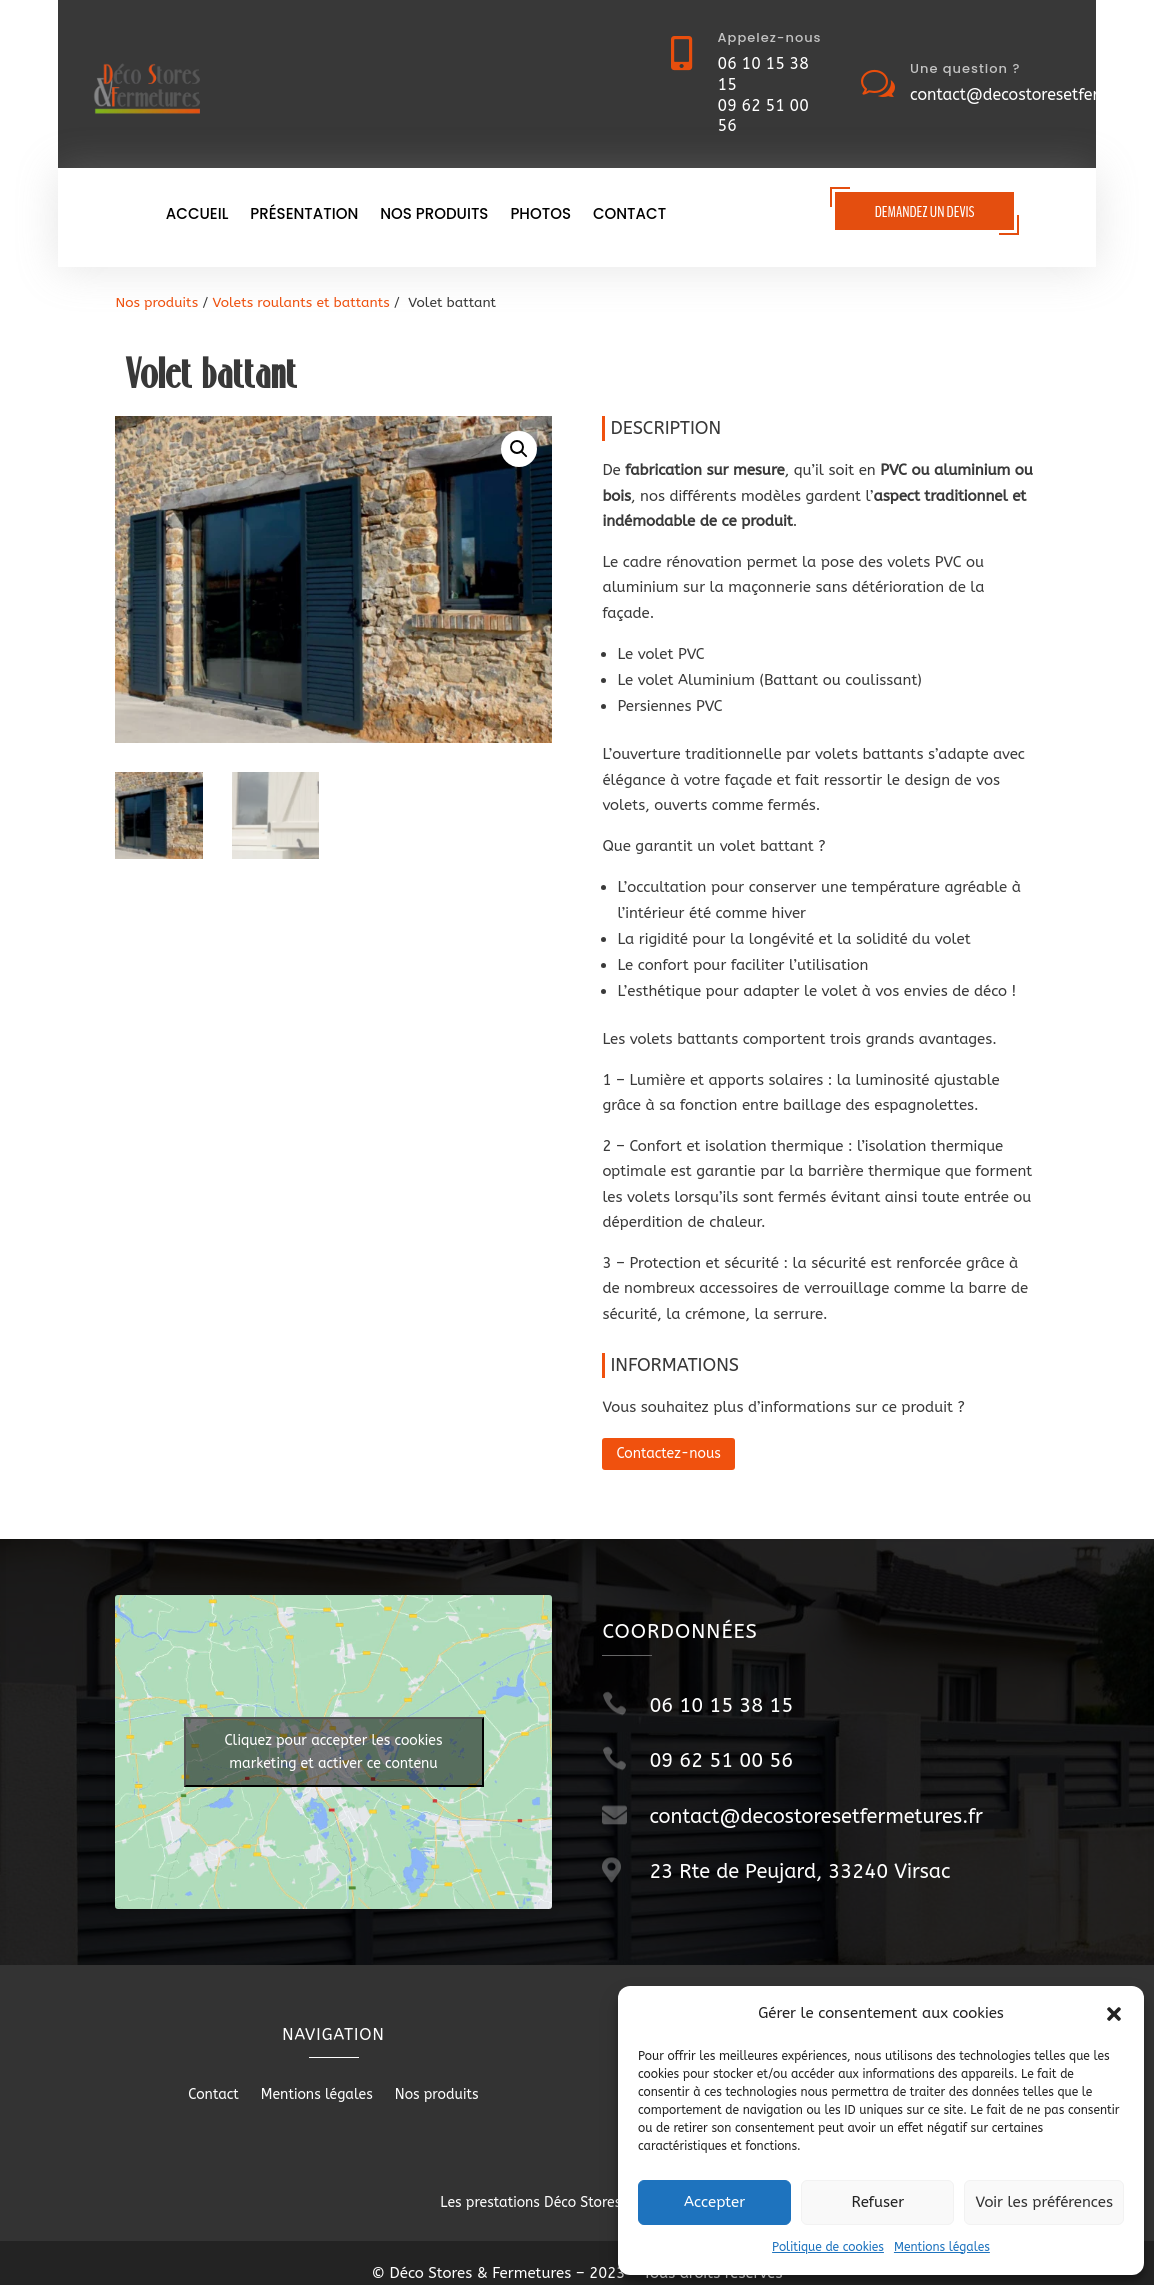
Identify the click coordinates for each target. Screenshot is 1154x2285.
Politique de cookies (828, 2247)
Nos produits (434, 215)
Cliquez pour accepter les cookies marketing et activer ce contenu (334, 1752)
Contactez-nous (668, 1453)
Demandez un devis (925, 212)
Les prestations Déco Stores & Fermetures (576, 2202)
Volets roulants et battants (301, 302)
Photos (540, 215)
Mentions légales (942, 2247)
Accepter (714, 2202)
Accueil (197, 215)
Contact (629, 215)
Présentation (304, 215)
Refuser (877, 2202)
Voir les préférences (1044, 2202)
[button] (1114, 2014)
